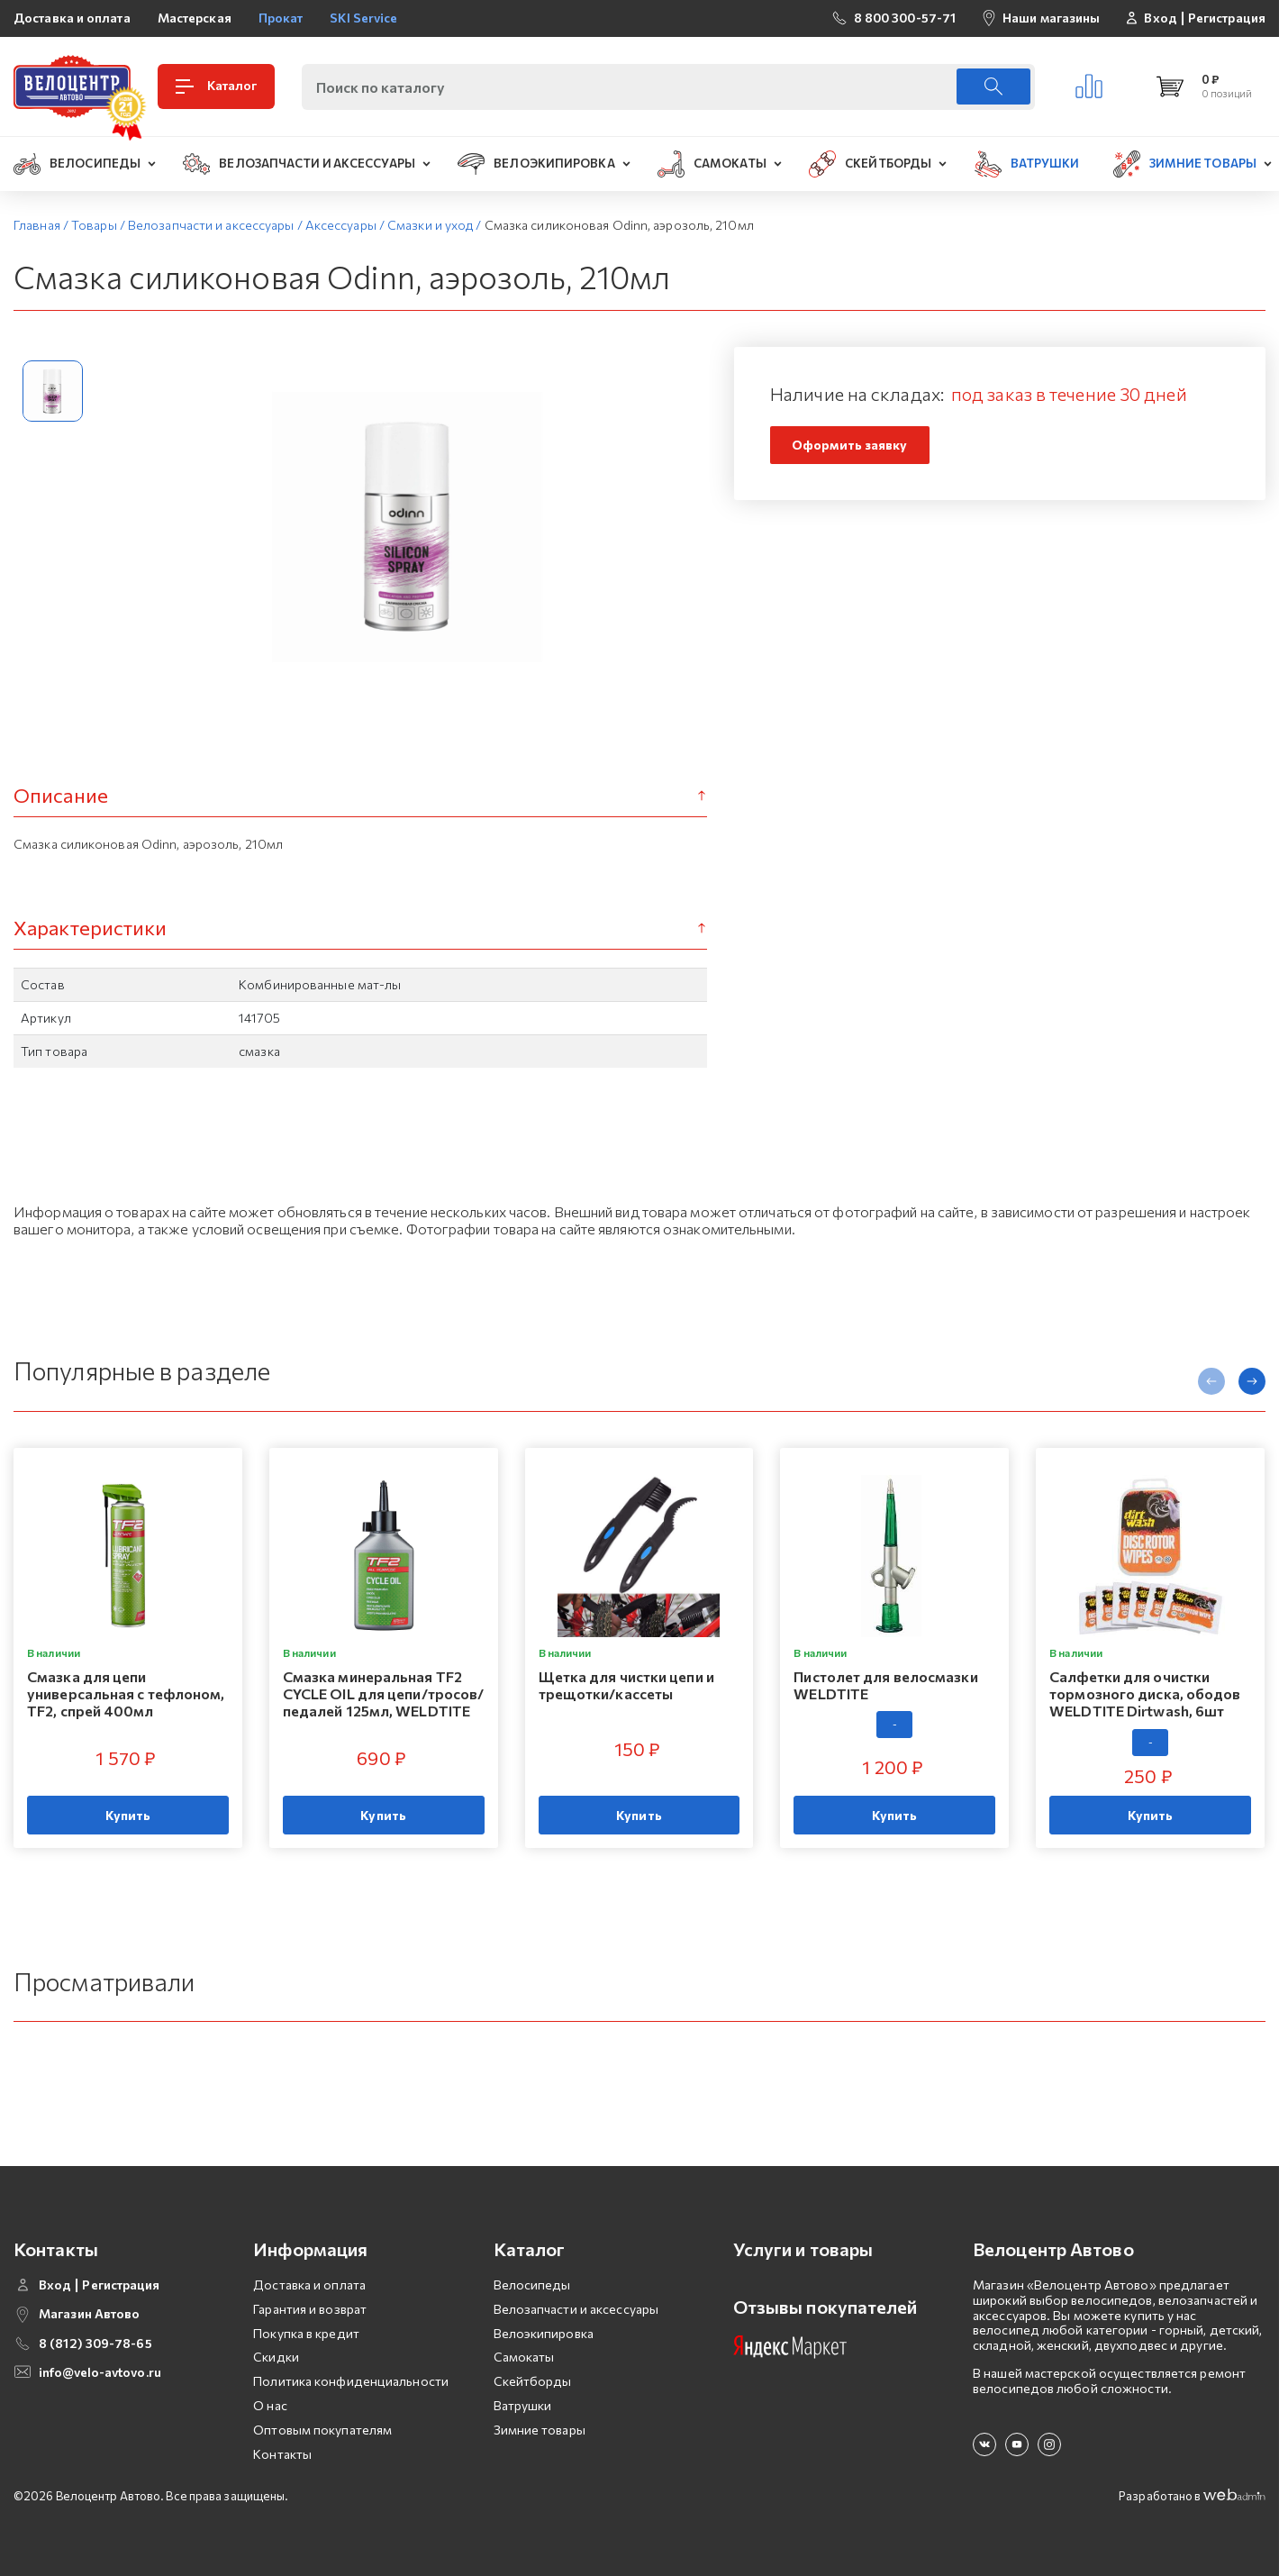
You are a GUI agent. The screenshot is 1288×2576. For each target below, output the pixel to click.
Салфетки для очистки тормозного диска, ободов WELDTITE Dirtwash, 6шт (1144, 1693)
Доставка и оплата (72, 17)
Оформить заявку (850, 444)
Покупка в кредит (306, 2333)
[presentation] (1211, 1381)
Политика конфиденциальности (351, 2381)
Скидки (276, 2356)
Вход (1160, 18)
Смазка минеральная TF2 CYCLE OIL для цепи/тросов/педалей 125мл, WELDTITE (384, 1693)
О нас (270, 2405)
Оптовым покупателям (322, 2429)
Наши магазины (1051, 17)
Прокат (281, 17)
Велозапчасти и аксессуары (576, 2309)
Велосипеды (532, 2284)
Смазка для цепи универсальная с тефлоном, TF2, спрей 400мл (126, 1693)
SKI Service (363, 17)
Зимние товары (539, 2429)
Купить (128, 1815)
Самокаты (524, 2356)
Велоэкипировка (544, 2333)
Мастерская (194, 17)
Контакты (282, 2454)
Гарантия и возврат (310, 2309)
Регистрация (1226, 18)
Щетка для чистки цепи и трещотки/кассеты (626, 1685)
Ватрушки (523, 2405)
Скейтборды (533, 2381)
